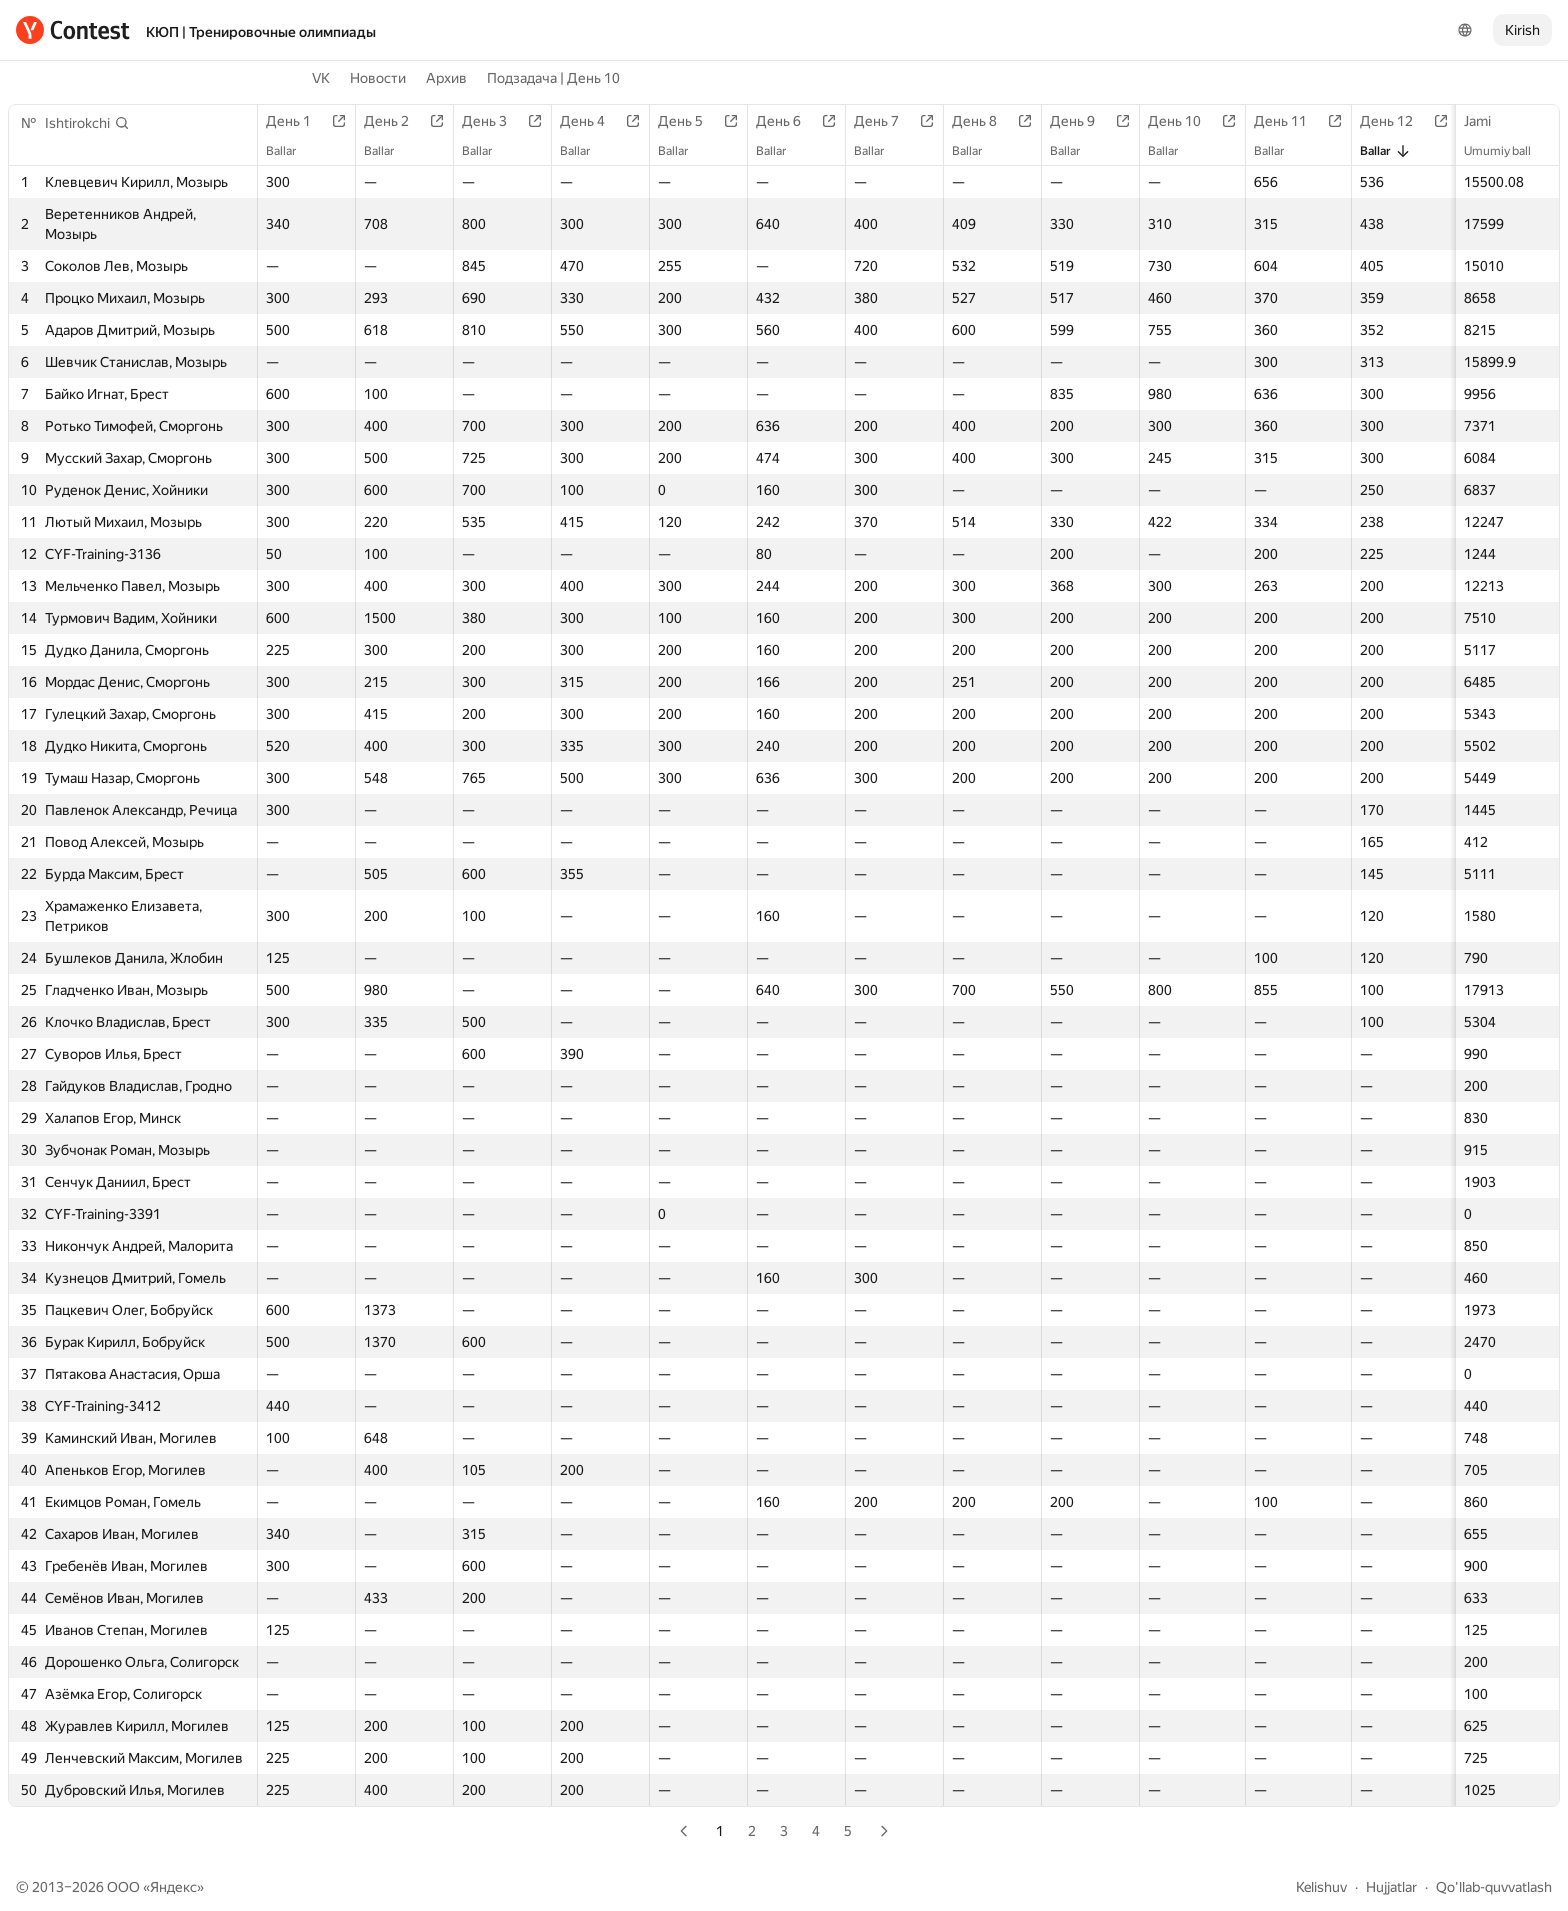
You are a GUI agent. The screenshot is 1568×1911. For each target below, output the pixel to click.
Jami (1487, 121)
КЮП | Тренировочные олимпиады (261, 32)
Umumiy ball (1507, 151)
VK (321, 78)
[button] (87, 123)
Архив (446, 78)
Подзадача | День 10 (553, 78)
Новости (378, 78)
